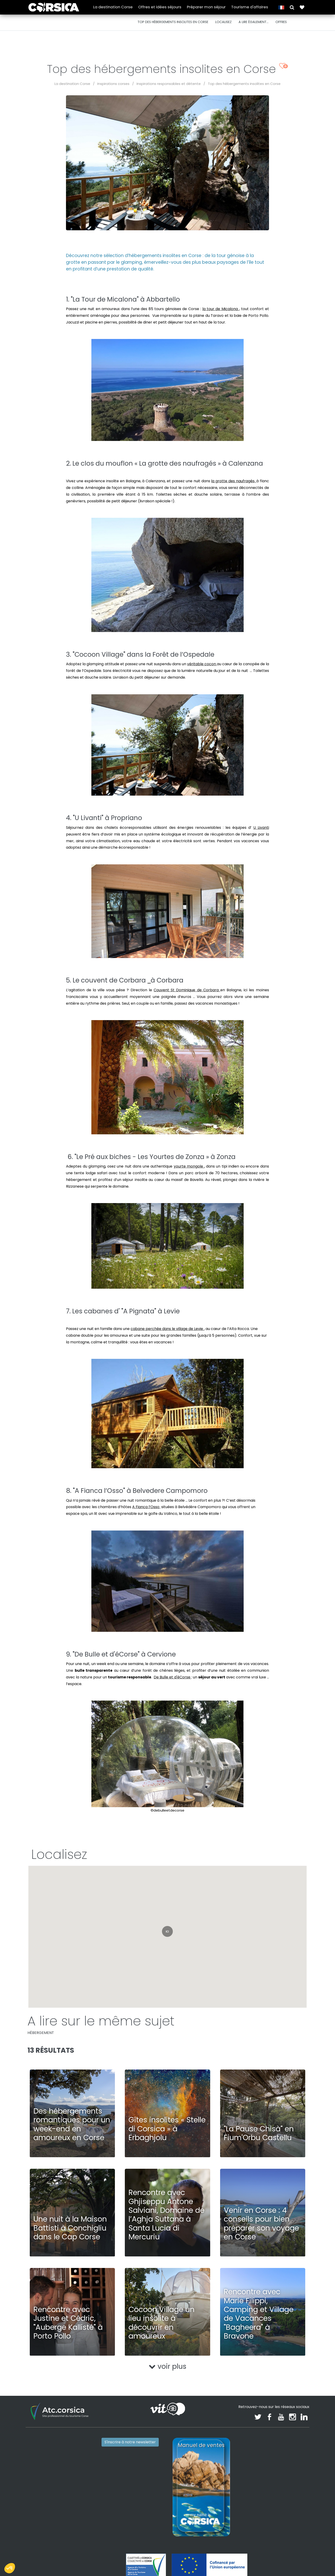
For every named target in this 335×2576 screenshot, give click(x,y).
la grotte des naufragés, (233, 481)
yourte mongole (189, 1166)
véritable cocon (202, 664)
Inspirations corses (113, 83)
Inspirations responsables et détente (169, 83)
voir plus (167, 2366)
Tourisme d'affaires (249, 7)
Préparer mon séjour (206, 7)
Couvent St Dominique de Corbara (187, 990)
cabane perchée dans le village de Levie (167, 1328)
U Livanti (261, 827)
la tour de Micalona (220, 309)
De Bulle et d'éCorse (172, 1677)
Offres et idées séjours (159, 7)
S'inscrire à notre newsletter (130, 2442)
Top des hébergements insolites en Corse (244, 83)
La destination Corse (113, 7)
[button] (292, 7)
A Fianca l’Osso (146, 1507)
